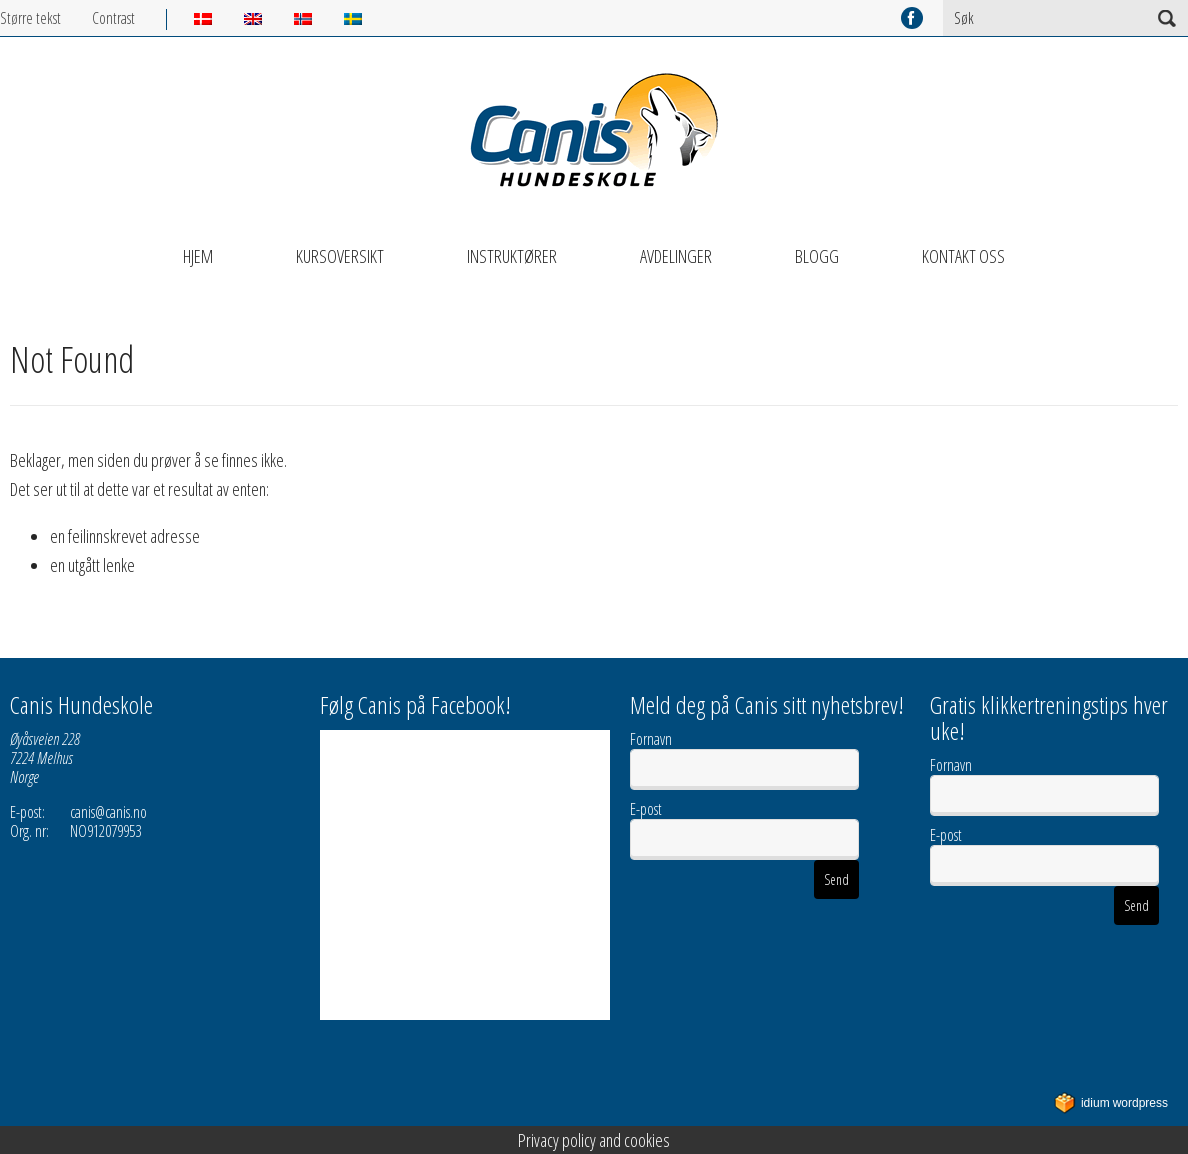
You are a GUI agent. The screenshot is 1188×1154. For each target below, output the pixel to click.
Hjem (198, 256)
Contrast (113, 18)
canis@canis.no (108, 812)
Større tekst (30, 18)
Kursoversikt (340, 256)
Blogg (817, 256)
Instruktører (512, 256)
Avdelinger (676, 256)
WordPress (1111, 1103)
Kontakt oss (963, 256)
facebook (912, 18)
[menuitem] (219, 19)
